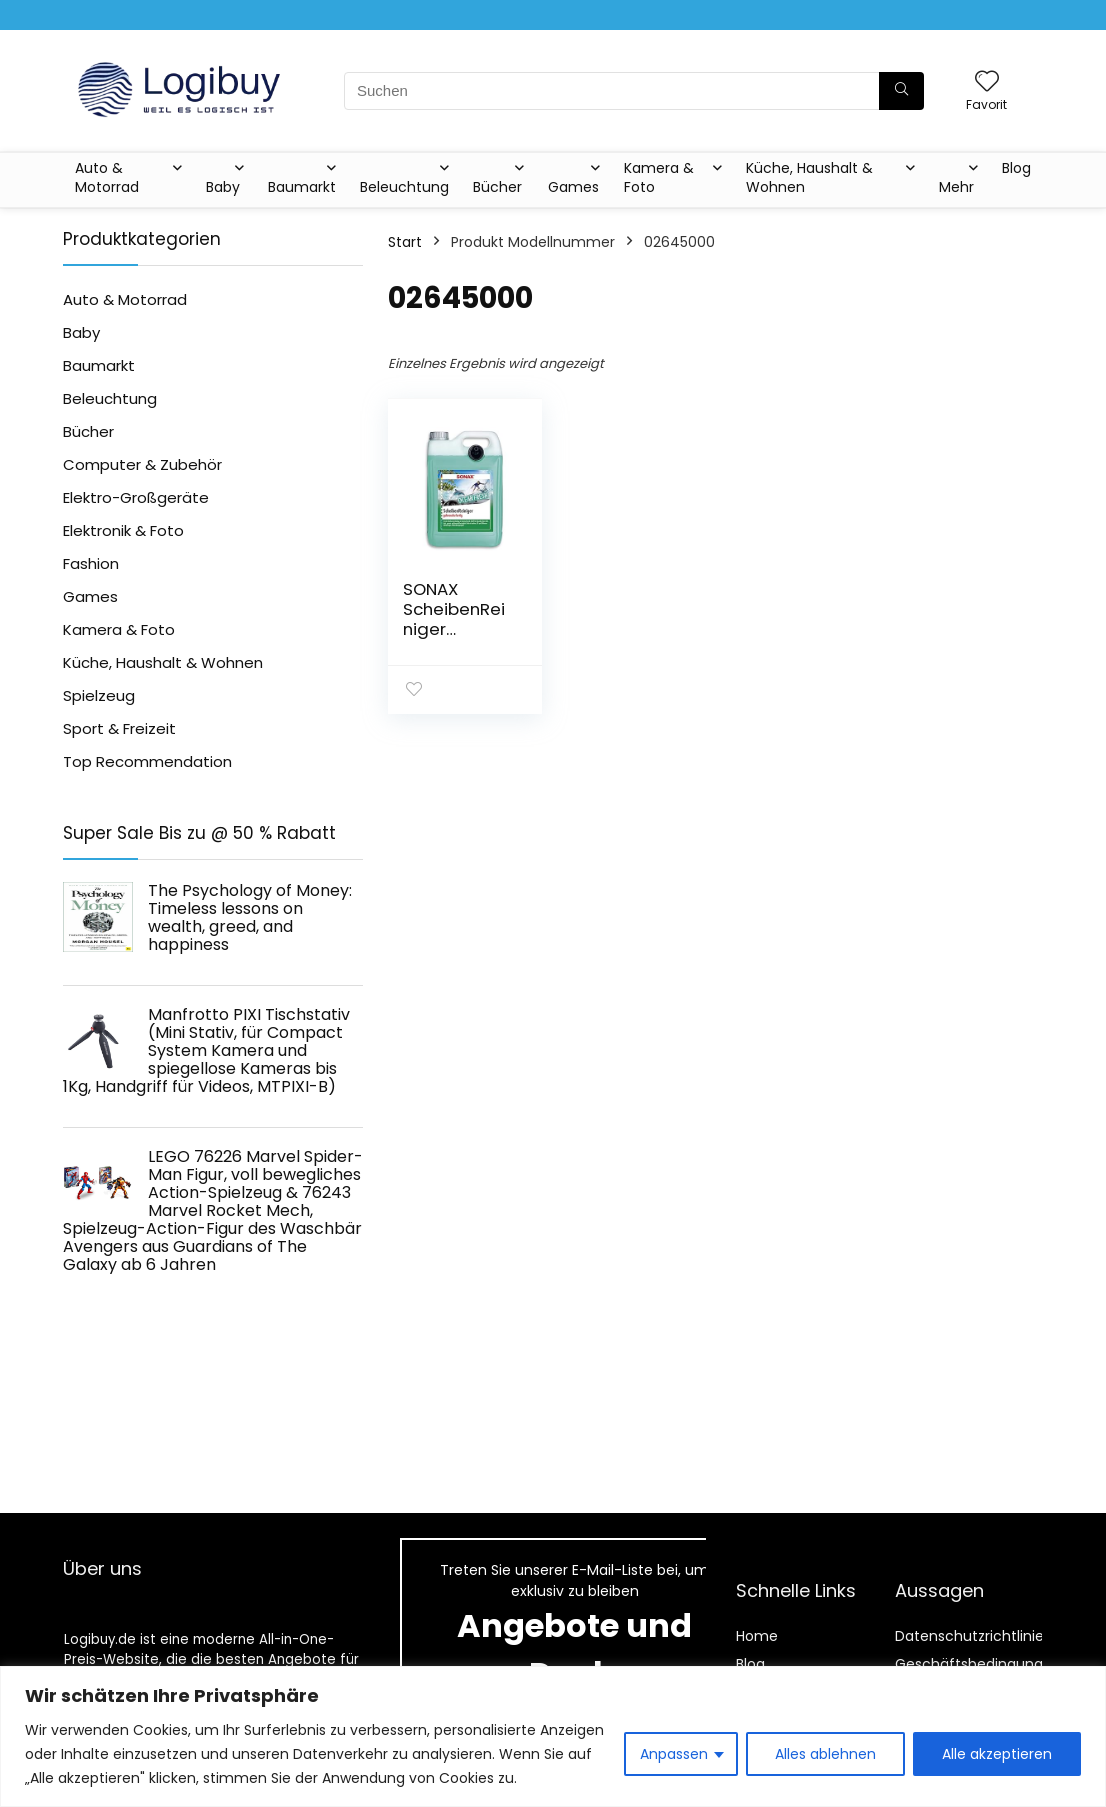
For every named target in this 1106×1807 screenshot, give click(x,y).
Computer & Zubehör (142, 464)
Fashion (91, 563)
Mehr (956, 187)
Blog (1016, 168)
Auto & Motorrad (107, 177)
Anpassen (674, 1754)
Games (573, 187)
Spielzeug (99, 695)
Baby (223, 187)
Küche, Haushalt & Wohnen (809, 177)
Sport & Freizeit (119, 728)
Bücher (497, 187)
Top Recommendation (147, 761)
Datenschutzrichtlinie (969, 1636)
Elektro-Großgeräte (136, 497)
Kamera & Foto (659, 177)
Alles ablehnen (825, 1754)
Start (405, 242)
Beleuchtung (404, 187)
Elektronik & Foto (123, 530)
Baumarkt (302, 187)
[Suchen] (901, 91)
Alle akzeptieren (997, 1754)
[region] (553, 1736)
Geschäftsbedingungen (978, 1664)
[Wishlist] (987, 82)
